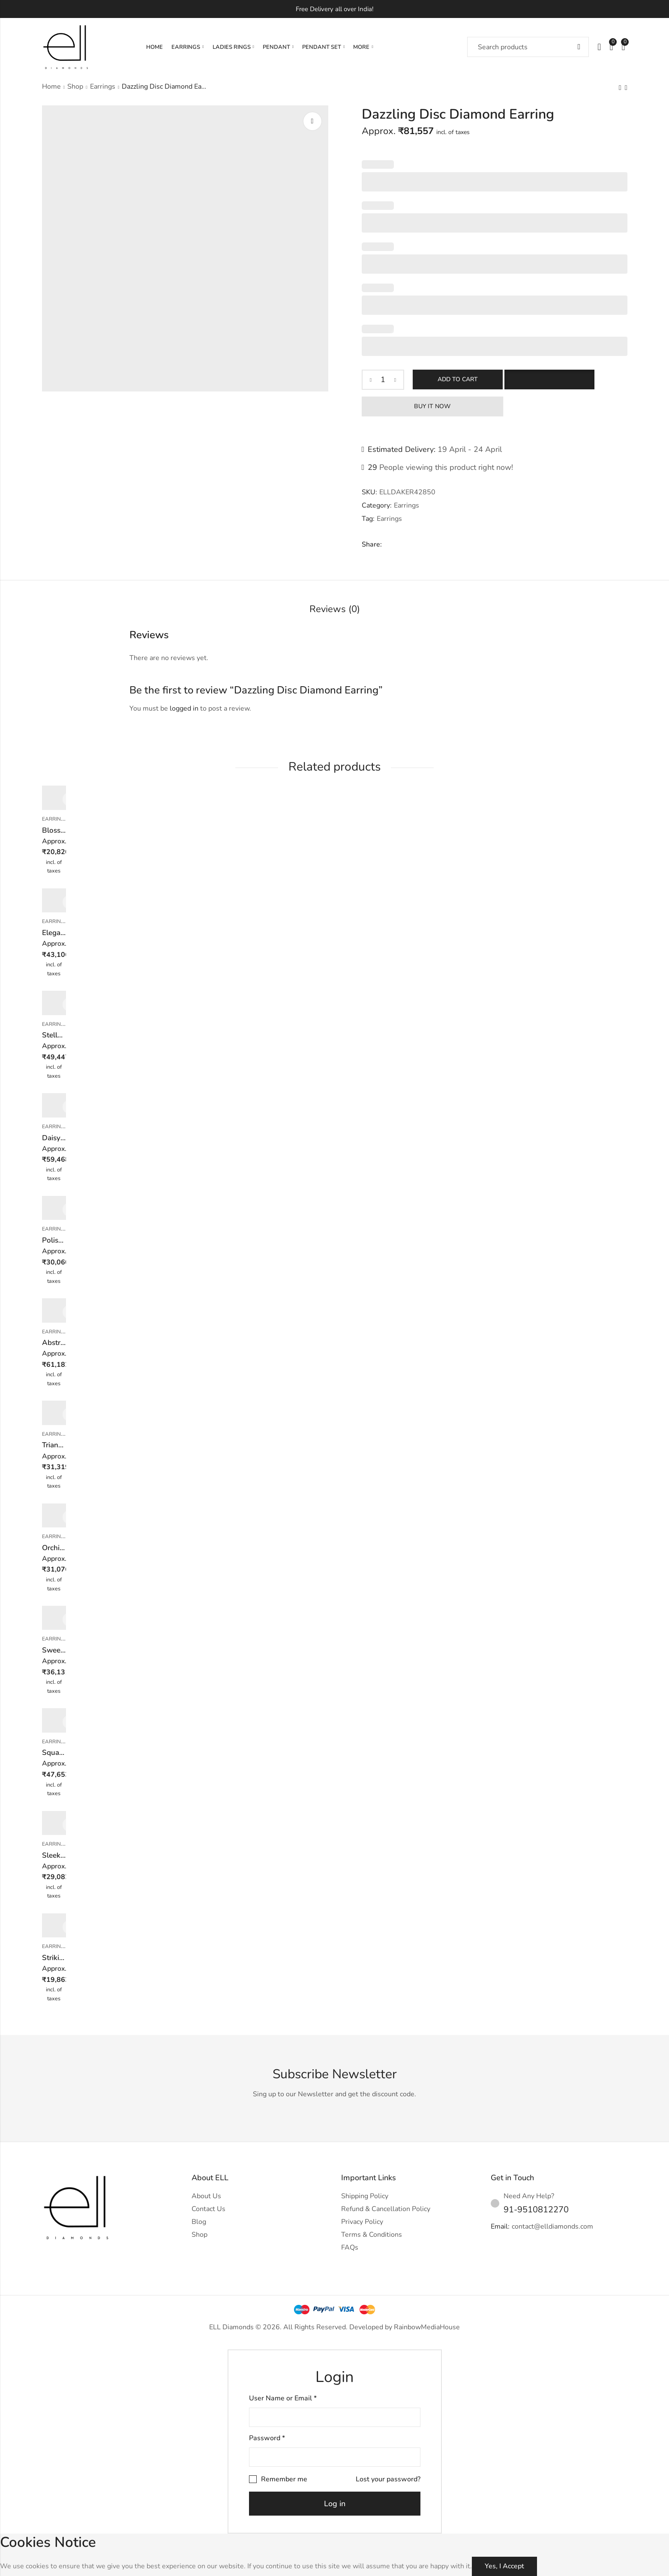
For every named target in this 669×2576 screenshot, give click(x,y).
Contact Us (208, 2209)
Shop (75, 86)
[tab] (334, 610)
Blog (199, 2221)
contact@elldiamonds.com (552, 2226)
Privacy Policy (362, 2221)
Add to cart (458, 379)
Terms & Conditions (371, 2234)
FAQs (349, 2247)
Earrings (102, 86)
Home (51, 86)
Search (579, 47)
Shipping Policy (364, 2196)
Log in (334, 2503)
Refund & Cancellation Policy (385, 2209)
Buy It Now (432, 406)
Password (267, 2438)
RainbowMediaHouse (427, 2327)
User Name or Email (283, 2398)
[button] (549, 380)
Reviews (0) (334, 609)
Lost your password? (388, 2479)
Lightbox (312, 121)
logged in (184, 708)
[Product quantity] (383, 380)
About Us (206, 2196)
